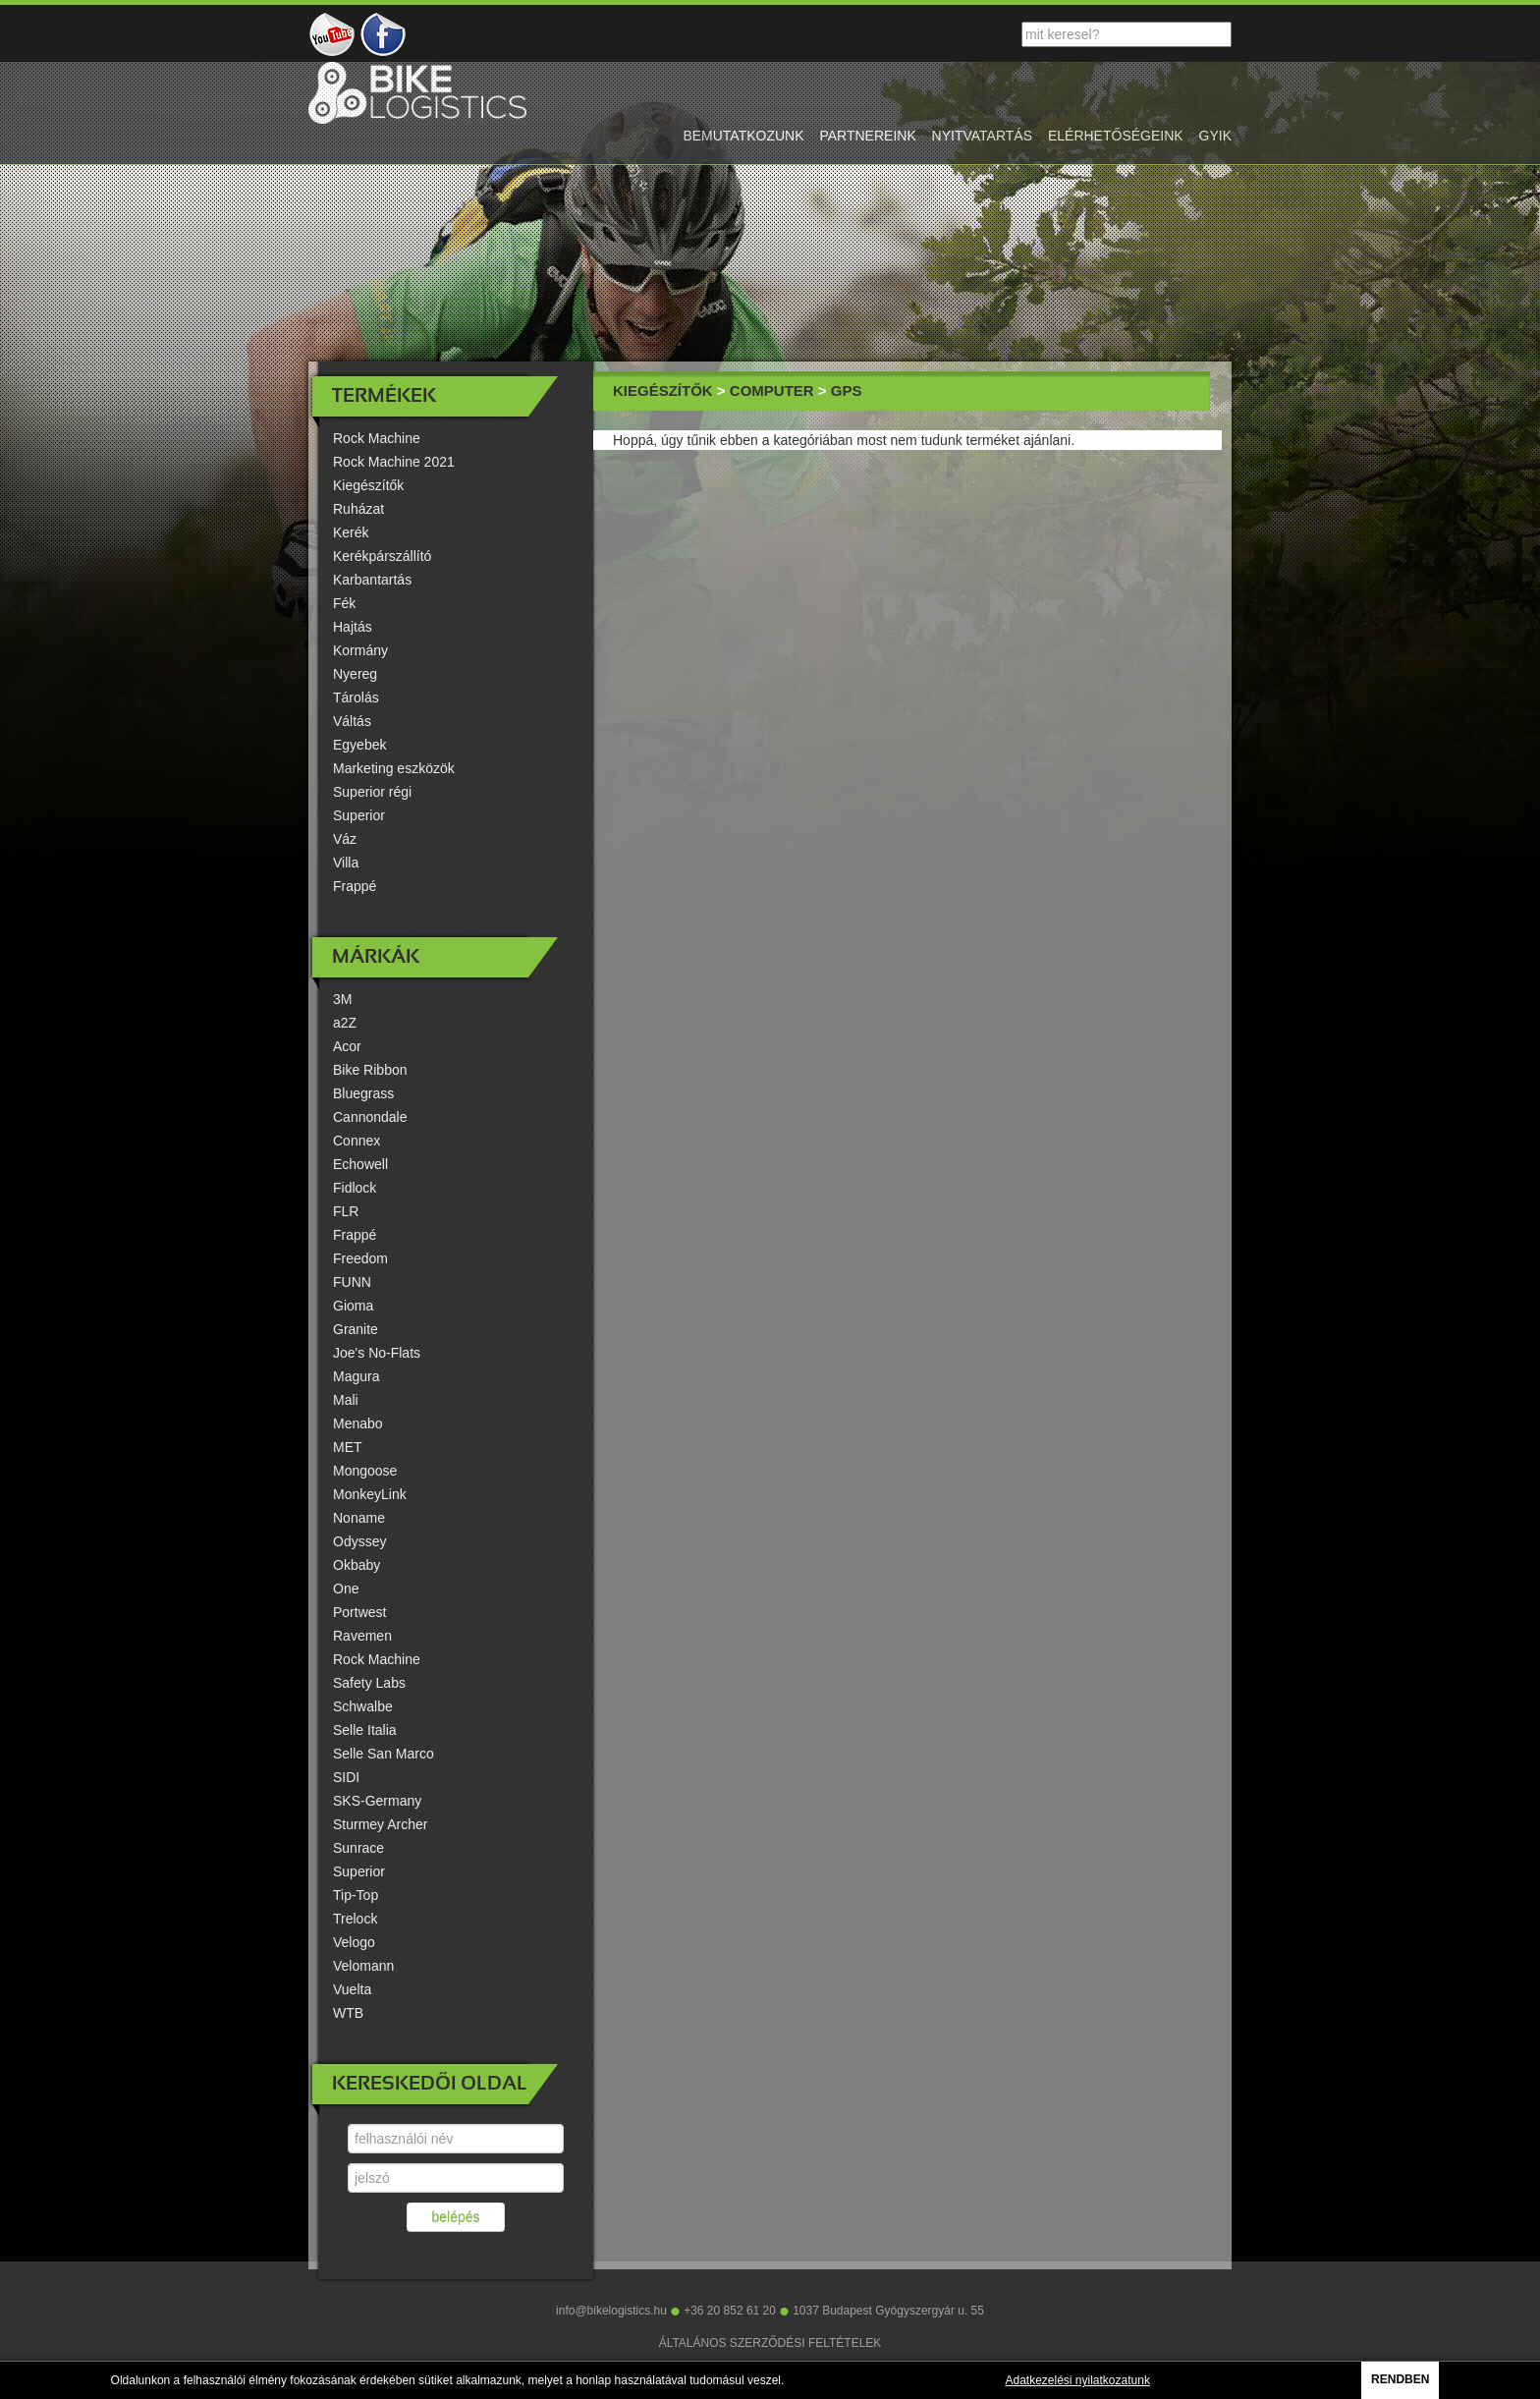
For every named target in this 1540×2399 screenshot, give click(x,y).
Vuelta (352, 1989)
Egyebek (359, 745)
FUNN (352, 1282)
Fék (344, 603)
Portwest (359, 1612)
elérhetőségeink (1115, 135)
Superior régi (372, 792)
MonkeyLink (370, 1494)
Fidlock (354, 1188)
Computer (772, 390)
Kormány (360, 650)
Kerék (351, 532)
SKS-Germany (377, 1801)
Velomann (363, 1966)
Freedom (360, 1258)
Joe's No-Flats (376, 1353)
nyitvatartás (982, 135)
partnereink (867, 135)
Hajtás (352, 627)
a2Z (345, 1023)
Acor (347, 1046)
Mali (345, 1400)
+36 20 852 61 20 (730, 2310)
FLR (345, 1211)
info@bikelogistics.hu (611, 2310)
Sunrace (358, 1848)
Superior (359, 815)
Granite (355, 1329)
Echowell (360, 1164)
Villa (345, 862)
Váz (345, 839)
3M (342, 999)
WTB (348, 2013)
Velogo (354, 1942)
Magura (356, 1376)
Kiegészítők (368, 485)
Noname (359, 1518)
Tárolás (356, 697)
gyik (1215, 135)
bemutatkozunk (743, 135)
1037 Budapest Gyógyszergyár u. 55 (888, 2310)
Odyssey (359, 1541)
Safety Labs (369, 1683)
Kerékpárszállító (382, 556)
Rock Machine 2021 (394, 462)
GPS (846, 390)
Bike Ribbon (370, 1070)
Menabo (358, 1423)
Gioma (353, 1305)
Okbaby (356, 1565)
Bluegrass (363, 1093)
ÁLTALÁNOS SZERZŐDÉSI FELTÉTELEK (770, 2343)
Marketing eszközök (394, 768)
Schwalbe (363, 1706)
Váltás (352, 721)
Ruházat (358, 509)
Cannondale (370, 1117)
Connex (356, 1140)
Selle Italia (365, 1730)
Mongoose (365, 1470)
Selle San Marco (383, 1753)
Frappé (354, 886)
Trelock (355, 1918)
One (345, 1588)
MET (347, 1447)
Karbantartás (372, 579)
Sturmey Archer (380, 1824)
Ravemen (362, 1636)
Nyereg (355, 674)
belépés (455, 2217)
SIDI (346, 1777)
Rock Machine (376, 438)
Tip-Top (355, 1895)
